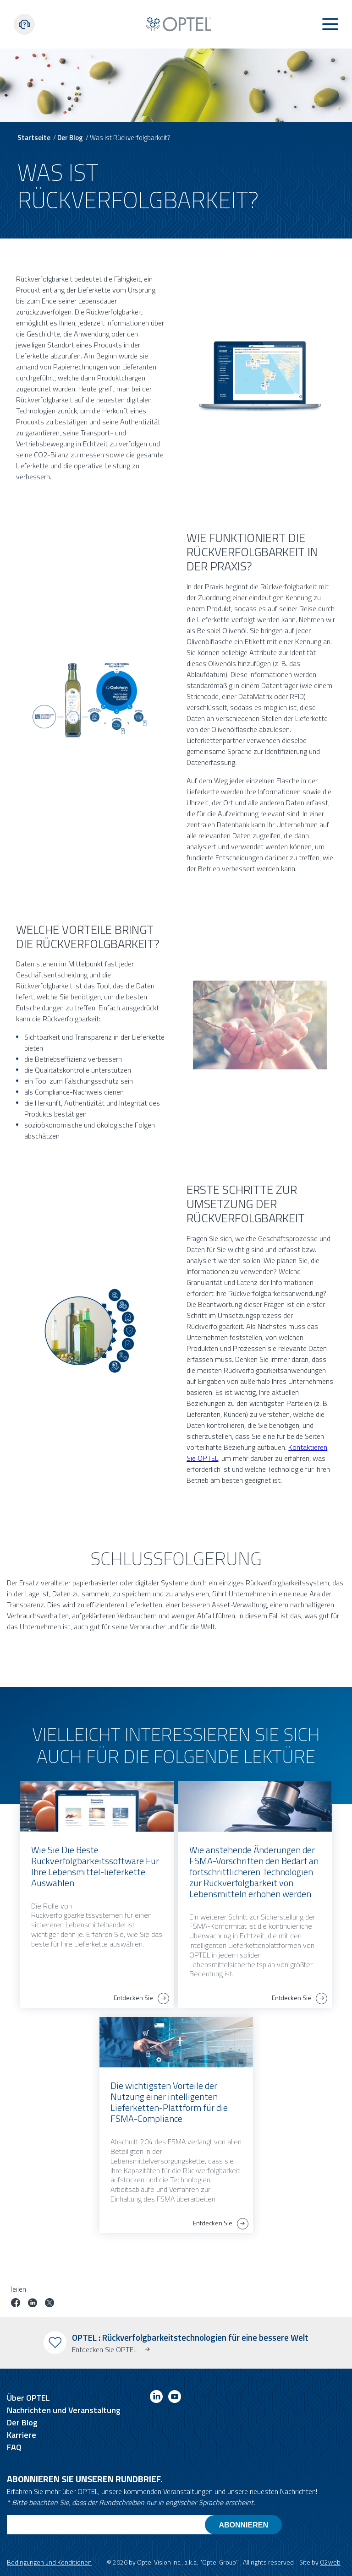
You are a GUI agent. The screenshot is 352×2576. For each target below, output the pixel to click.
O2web (330, 2562)
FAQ (14, 2447)
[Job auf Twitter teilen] (49, 2304)
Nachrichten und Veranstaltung (64, 2410)
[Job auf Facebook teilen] (15, 2304)
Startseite (33, 137)
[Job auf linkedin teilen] (32, 2304)
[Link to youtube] (174, 2398)
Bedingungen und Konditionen (49, 2562)
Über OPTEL (28, 2398)
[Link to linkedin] (156, 2398)
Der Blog (70, 137)
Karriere (21, 2435)
